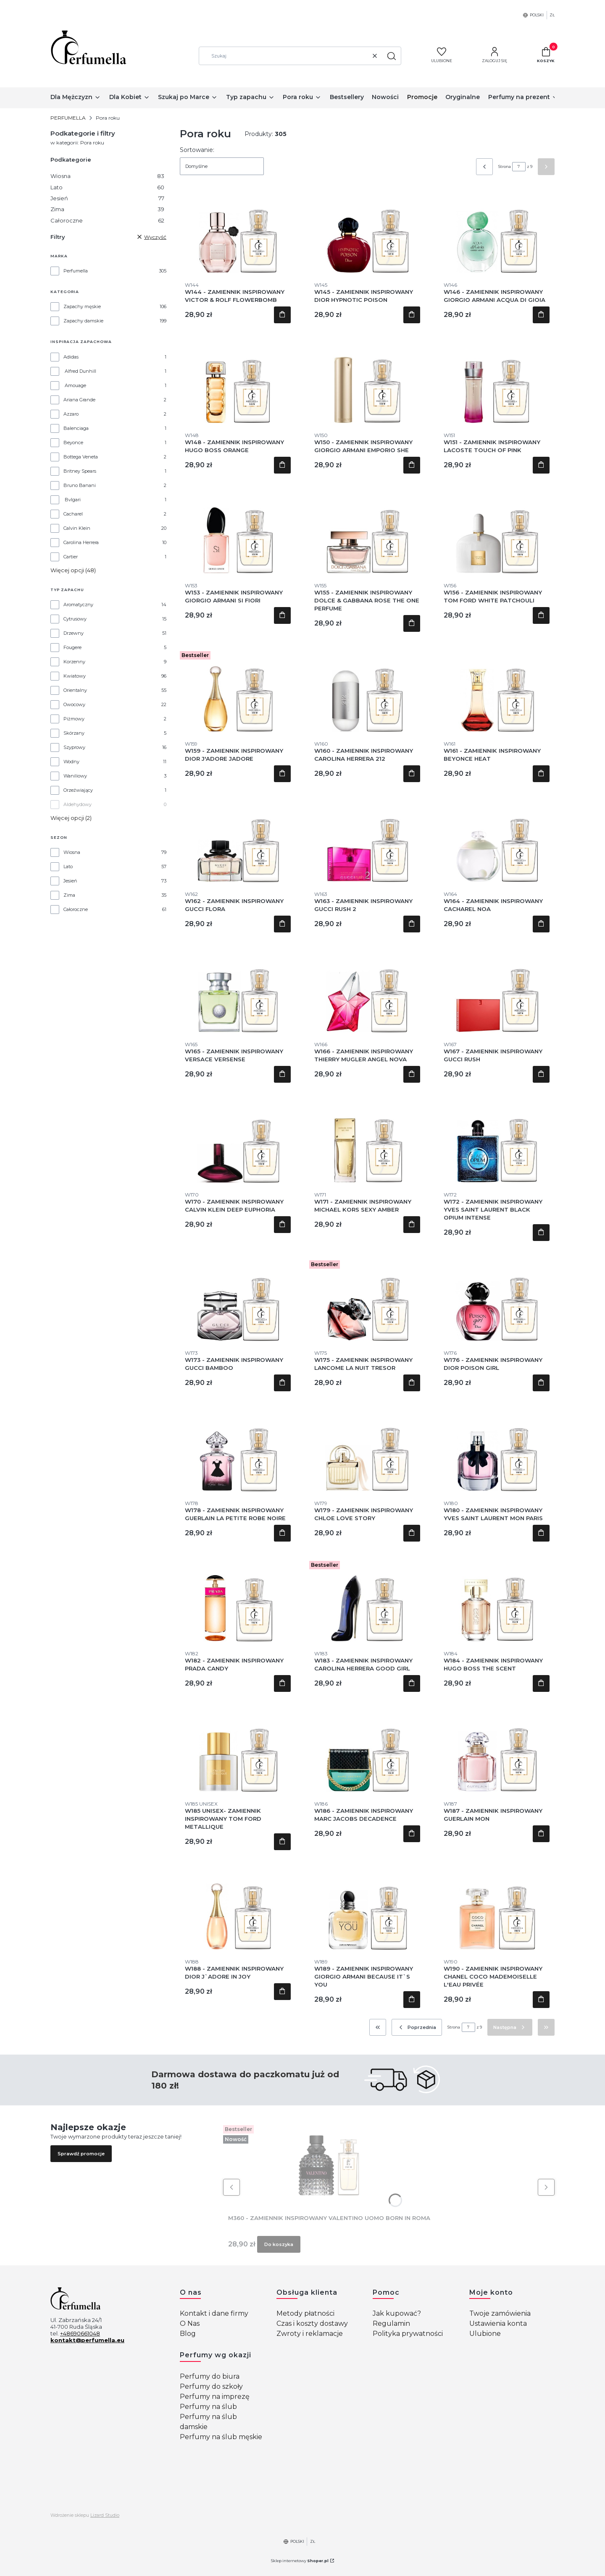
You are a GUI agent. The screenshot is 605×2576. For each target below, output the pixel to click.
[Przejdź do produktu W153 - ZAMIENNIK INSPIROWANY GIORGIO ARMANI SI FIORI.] (238, 531)
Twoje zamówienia (500, 2313)
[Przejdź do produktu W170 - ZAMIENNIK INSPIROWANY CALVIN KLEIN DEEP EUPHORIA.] (238, 1141)
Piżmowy (73, 719)
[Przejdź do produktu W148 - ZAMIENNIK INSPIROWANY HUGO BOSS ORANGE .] (238, 381)
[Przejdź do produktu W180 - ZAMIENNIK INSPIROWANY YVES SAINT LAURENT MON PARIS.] (497, 1449)
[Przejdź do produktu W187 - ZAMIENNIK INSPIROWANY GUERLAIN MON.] (497, 1750)
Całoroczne (107, 220)
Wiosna (107, 176)
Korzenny (74, 662)
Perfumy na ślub (208, 2407)
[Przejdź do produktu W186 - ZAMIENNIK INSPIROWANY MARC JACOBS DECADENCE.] (367, 1750)
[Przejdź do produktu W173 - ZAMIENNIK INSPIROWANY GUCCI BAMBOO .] (238, 1299)
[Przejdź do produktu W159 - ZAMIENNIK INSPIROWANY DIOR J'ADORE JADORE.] (238, 690)
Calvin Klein (76, 528)
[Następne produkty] (509, 2027)
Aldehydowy (77, 804)
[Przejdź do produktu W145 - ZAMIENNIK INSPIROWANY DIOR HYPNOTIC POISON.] (367, 231)
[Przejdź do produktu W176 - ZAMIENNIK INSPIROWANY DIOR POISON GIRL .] (497, 1299)
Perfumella (75, 271)
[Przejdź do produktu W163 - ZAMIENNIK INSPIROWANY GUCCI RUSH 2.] (367, 840)
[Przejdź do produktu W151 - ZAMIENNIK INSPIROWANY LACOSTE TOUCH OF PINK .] (497, 381)
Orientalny (75, 690)
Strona (504, 166)
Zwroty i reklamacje (309, 2334)
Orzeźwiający (78, 790)
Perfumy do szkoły (211, 2386)
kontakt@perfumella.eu (87, 2340)
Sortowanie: (197, 150)
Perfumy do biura (209, 2376)
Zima (107, 209)
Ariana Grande (79, 400)
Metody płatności (305, 2313)
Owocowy (74, 704)
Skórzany (73, 733)
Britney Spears (79, 471)
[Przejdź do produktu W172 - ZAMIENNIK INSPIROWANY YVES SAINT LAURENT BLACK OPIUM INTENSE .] (497, 1141)
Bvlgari (72, 500)
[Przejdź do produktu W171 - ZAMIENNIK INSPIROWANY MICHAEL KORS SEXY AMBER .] (367, 1141)
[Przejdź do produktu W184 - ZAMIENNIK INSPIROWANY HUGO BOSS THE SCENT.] (497, 1599)
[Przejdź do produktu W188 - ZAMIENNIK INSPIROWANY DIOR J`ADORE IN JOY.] (238, 1908)
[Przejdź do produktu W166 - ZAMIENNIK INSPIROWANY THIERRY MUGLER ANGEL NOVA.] (367, 990)
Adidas (71, 357)
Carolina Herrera (81, 542)
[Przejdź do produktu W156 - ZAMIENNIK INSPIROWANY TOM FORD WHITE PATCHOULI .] (497, 531)
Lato (107, 187)
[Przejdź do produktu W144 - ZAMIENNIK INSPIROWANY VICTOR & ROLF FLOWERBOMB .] (238, 231)
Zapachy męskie (82, 306)
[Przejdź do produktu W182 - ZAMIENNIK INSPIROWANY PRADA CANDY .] (238, 1599)
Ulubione (485, 2334)
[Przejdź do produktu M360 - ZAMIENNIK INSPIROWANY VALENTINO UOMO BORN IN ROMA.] (328, 2164)
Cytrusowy (75, 619)
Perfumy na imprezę (215, 2397)
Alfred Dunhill (80, 371)
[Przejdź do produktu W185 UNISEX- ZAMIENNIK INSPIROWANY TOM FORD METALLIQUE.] (238, 1750)
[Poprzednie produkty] (417, 2027)
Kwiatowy (74, 676)
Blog (188, 2334)
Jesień (107, 198)
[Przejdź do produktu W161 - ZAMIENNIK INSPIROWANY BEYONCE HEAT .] (497, 690)
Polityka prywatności (408, 2334)
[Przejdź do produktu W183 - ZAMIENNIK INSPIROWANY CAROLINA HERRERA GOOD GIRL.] (367, 1599)
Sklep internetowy (300, 2560)
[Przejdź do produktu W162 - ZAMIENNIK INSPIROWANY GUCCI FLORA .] (238, 840)
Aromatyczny (78, 604)
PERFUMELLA (68, 118)
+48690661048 (80, 2333)
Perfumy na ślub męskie (221, 2437)
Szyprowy (74, 747)
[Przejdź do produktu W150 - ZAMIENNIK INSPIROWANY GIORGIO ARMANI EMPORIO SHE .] (367, 381)
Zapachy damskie (83, 321)
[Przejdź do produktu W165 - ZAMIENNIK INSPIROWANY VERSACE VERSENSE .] (238, 990)
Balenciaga (76, 428)
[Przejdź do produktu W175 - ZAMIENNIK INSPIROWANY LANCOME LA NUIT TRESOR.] (367, 1299)
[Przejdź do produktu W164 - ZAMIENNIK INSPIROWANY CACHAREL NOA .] (497, 840)
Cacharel (73, 514)
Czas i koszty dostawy (312, 2323)
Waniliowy (75, 776)
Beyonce (73, 442)
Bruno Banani (79, 485)
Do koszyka (282, 314)
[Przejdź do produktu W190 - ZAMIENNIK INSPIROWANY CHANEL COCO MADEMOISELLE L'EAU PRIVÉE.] (497, 1908)
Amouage (75, 385)
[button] (391, 56)
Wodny (71, 761)
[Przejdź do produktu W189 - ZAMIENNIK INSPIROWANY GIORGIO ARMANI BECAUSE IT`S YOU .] (367, 1908)
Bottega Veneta (80, 457)
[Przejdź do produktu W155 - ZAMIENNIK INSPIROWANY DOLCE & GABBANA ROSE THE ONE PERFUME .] (367, 531)
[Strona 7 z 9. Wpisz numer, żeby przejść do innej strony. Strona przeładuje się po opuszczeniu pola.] (519, 166)
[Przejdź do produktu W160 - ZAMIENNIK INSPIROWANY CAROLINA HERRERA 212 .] (367, 690)
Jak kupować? (397, 2313)
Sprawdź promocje (81, 2154)
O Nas (190, 2323)
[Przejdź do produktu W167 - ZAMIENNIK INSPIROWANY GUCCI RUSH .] (497, 990)
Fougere (72, 647)
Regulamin (391, 2323)
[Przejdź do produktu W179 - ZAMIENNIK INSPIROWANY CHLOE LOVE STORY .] (367, 1449)
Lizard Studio (104, 2515)
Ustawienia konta (498, 2323)
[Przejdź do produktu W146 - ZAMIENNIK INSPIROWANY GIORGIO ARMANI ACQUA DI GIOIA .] (497, 231)
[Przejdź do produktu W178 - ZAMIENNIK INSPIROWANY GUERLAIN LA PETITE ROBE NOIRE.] (238, 1449)
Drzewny (73, 633)
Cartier (70, 557)
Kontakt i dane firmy (214, 2313)
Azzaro (71, 414)
